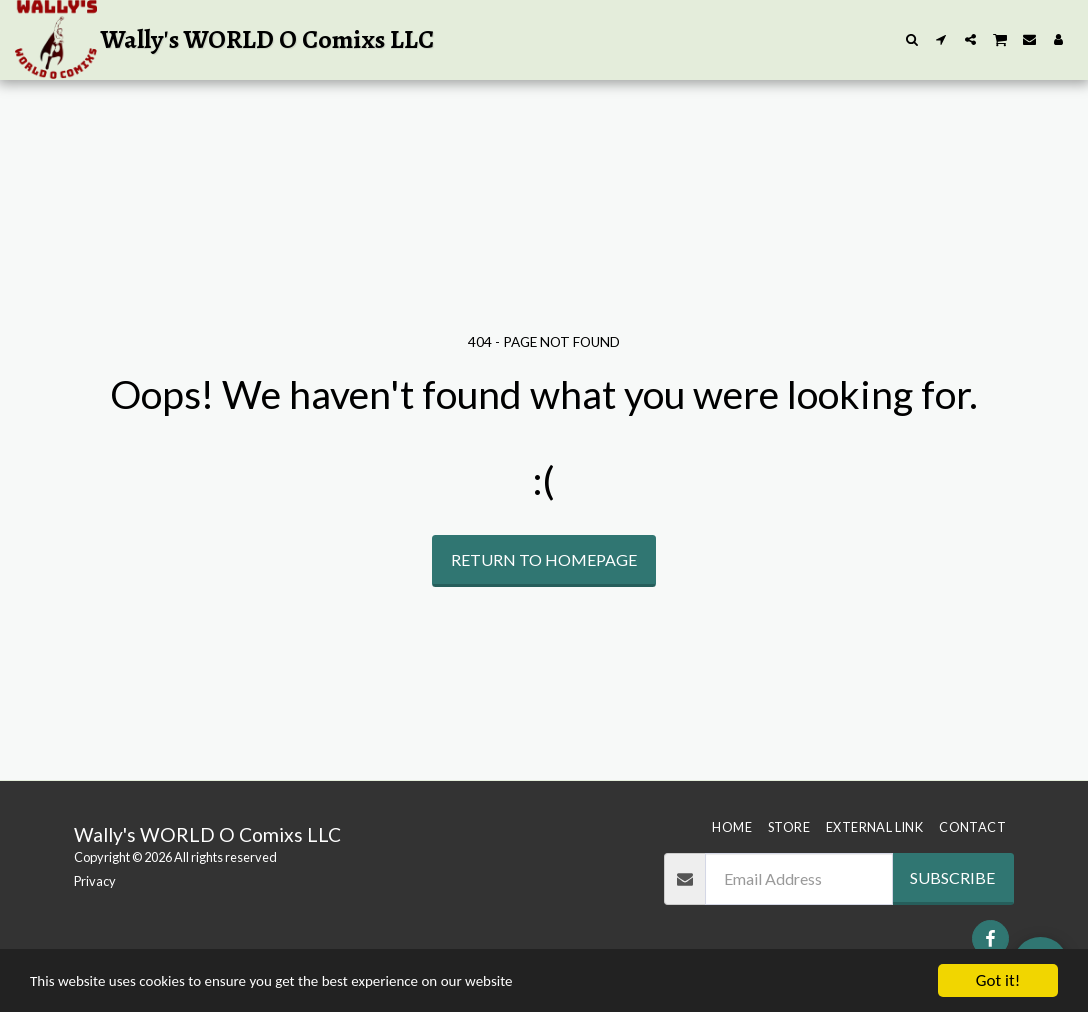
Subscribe (952, 877)
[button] (912, 39)
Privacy (95, 881)
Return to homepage (544, 559)
